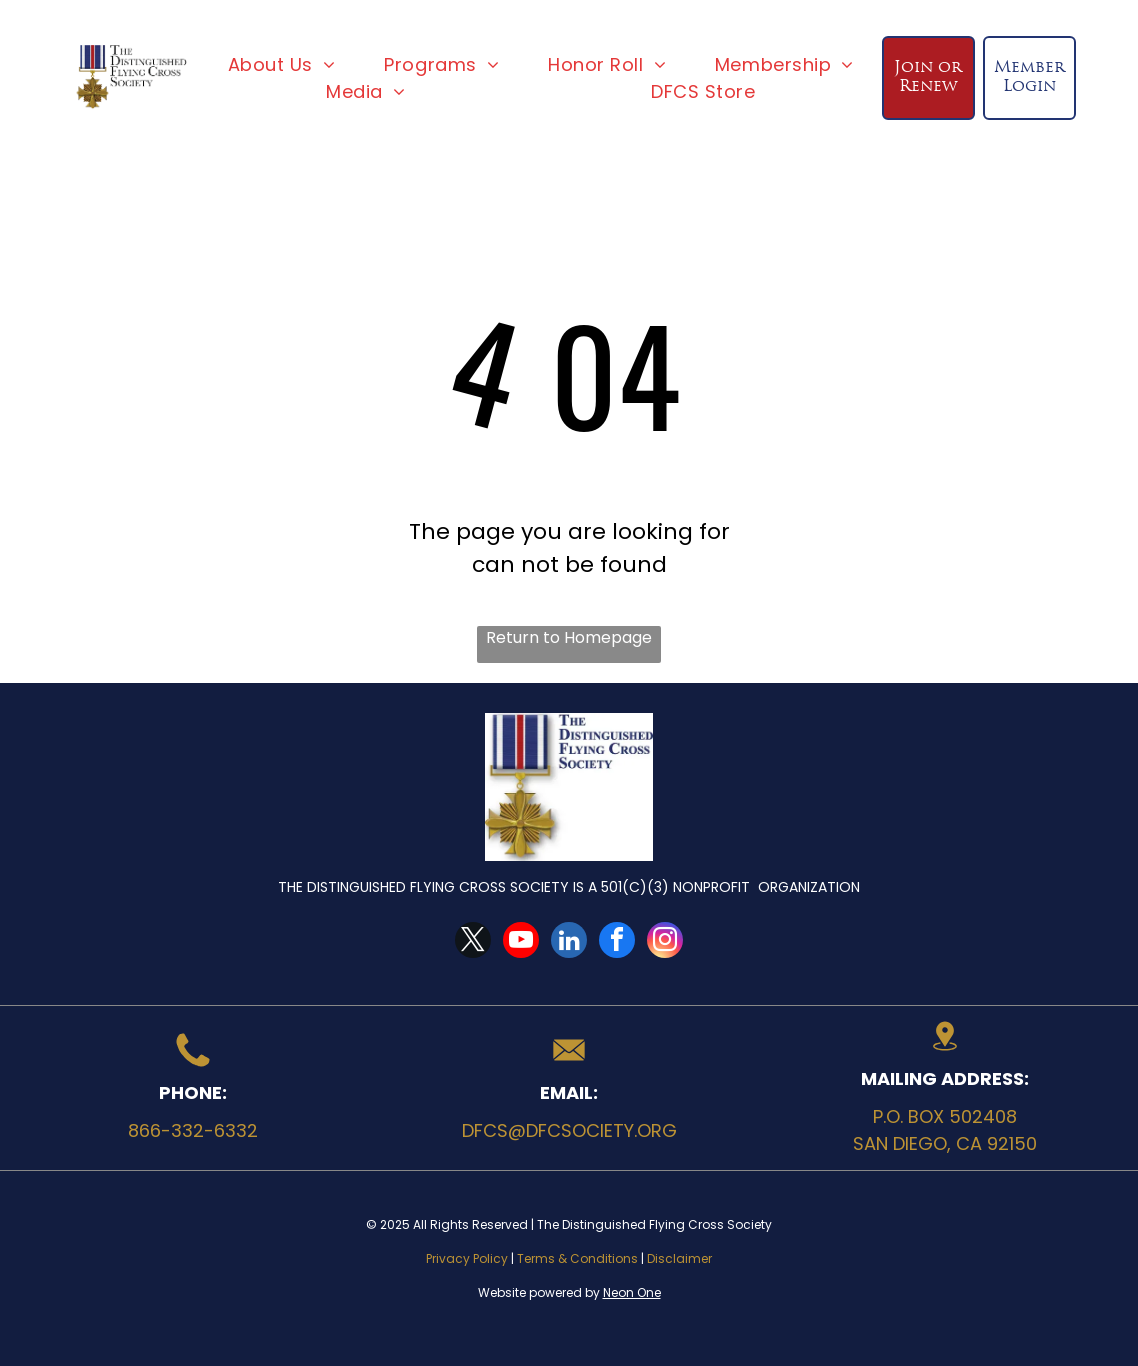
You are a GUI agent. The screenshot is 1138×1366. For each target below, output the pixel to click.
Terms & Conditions (577, 1258)
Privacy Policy (467, 1258)
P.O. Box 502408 (945, 1116)
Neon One (632, 1292)
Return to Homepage (569, 637)
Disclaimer (679, 1258)
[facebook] (617, 942)
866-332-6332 (193, 1130)
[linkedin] (569, 942)
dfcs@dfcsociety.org (569, 1130)
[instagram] (665, 942)
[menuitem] (282, 64)
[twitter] (473, 942)
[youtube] (521, 942)
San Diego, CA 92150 (945, 1143)
